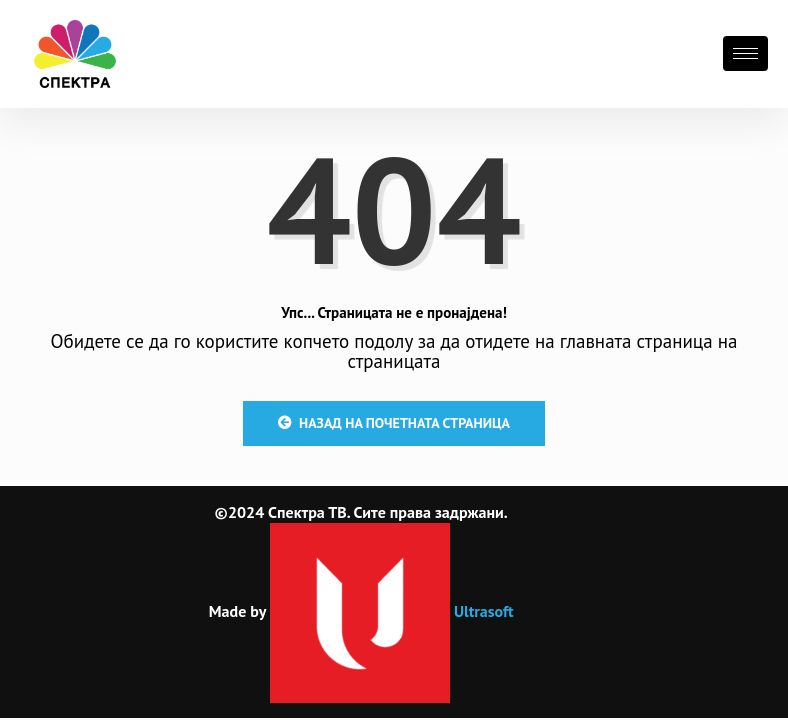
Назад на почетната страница (394, 423)
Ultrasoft (392, 611)
